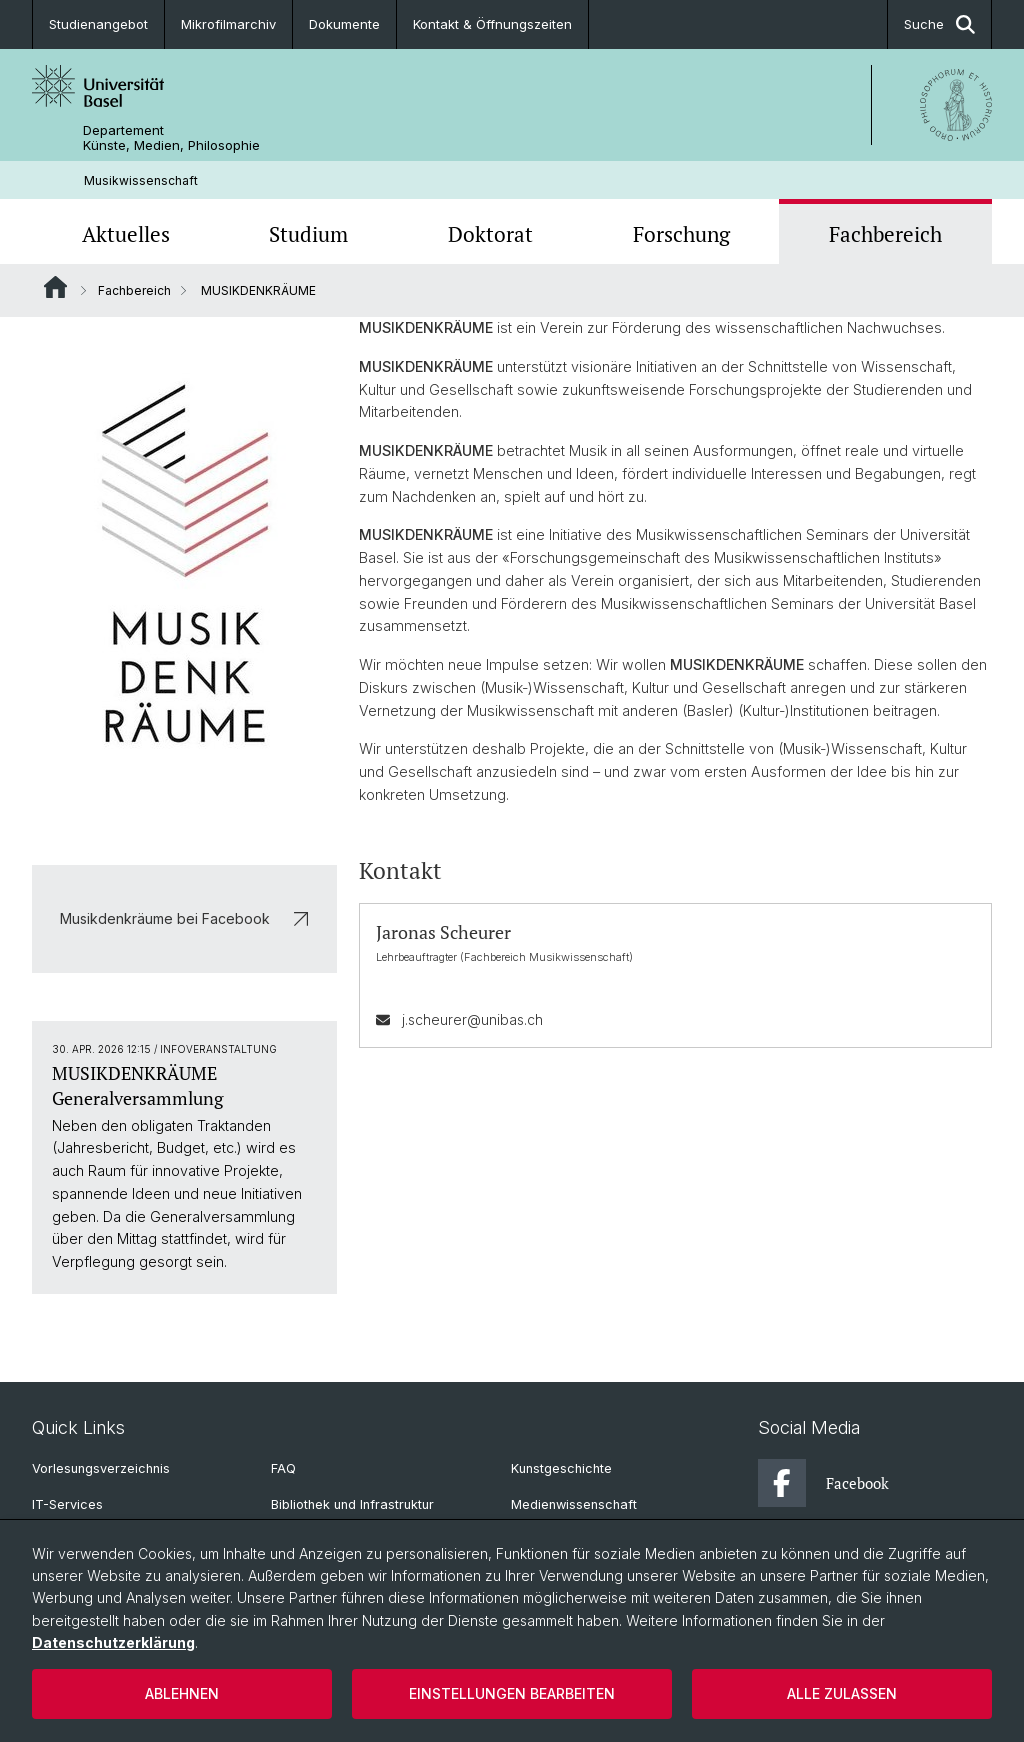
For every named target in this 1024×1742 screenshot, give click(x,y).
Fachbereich (885, 234)
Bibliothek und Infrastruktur (352, 1504)
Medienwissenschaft (574, 1504)
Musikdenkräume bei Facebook (184, 918)
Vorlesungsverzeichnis (101, 1468)
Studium (308, 234)
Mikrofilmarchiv (228, 24)
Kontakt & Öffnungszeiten (492, 24)
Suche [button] (939, 24)
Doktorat (490, 234)
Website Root (55, 287)
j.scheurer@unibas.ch (472, 1019)
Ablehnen (182, 1693)
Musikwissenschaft (141, 180)
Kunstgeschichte (561, 1468)
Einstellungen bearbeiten (512, 1693)
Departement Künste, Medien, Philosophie (171, 138)
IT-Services (67, 1504)
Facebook (823, 1483)
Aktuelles (126, 234)
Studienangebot (98, 24)
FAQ (283, 1468)
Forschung (681, 234)
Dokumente (344, 24)
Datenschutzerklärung (113, 1642)
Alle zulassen (842, 1693)
